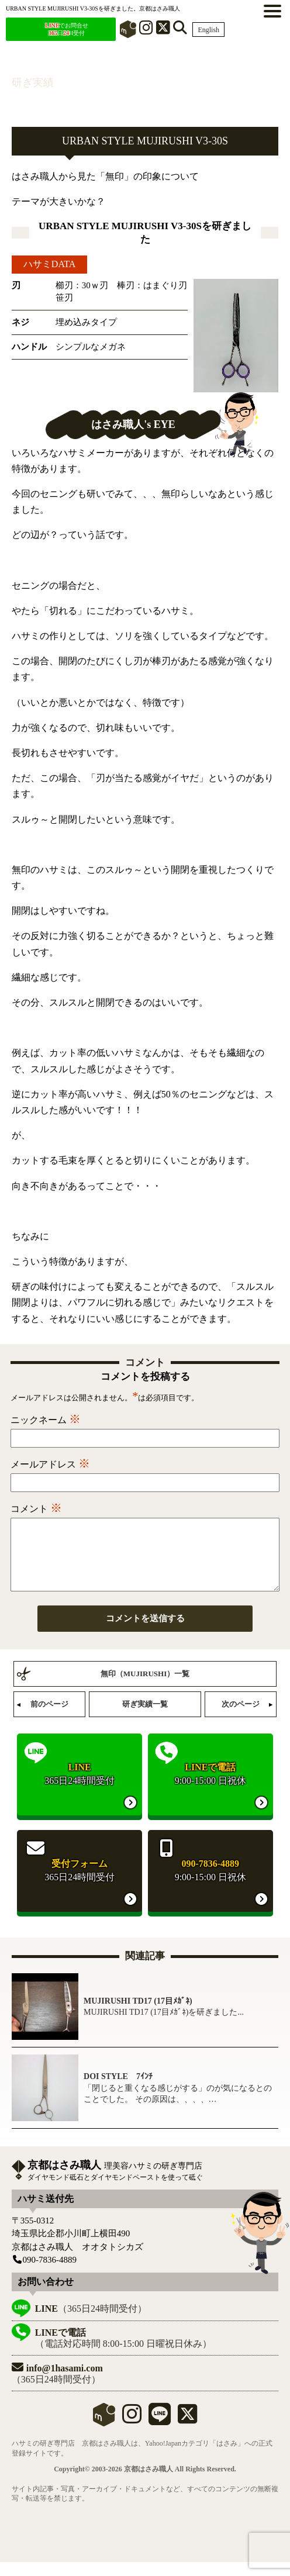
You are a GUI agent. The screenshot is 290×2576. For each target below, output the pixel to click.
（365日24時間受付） (91, 2323)
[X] (163, 30)
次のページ (241, 1718)
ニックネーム (46, 1420)
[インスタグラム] (146, 30)
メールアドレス (50, 1464)
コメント (36, 1509)
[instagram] (131, 2433)
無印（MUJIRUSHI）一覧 (145, 1687)
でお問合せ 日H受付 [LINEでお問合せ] (66, 29)
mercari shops (104, 2428)
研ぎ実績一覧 (145, 1718)
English (208, 30)
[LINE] (160, 2433)
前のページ (49, 1718)
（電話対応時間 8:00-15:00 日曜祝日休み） (123, 2352)
